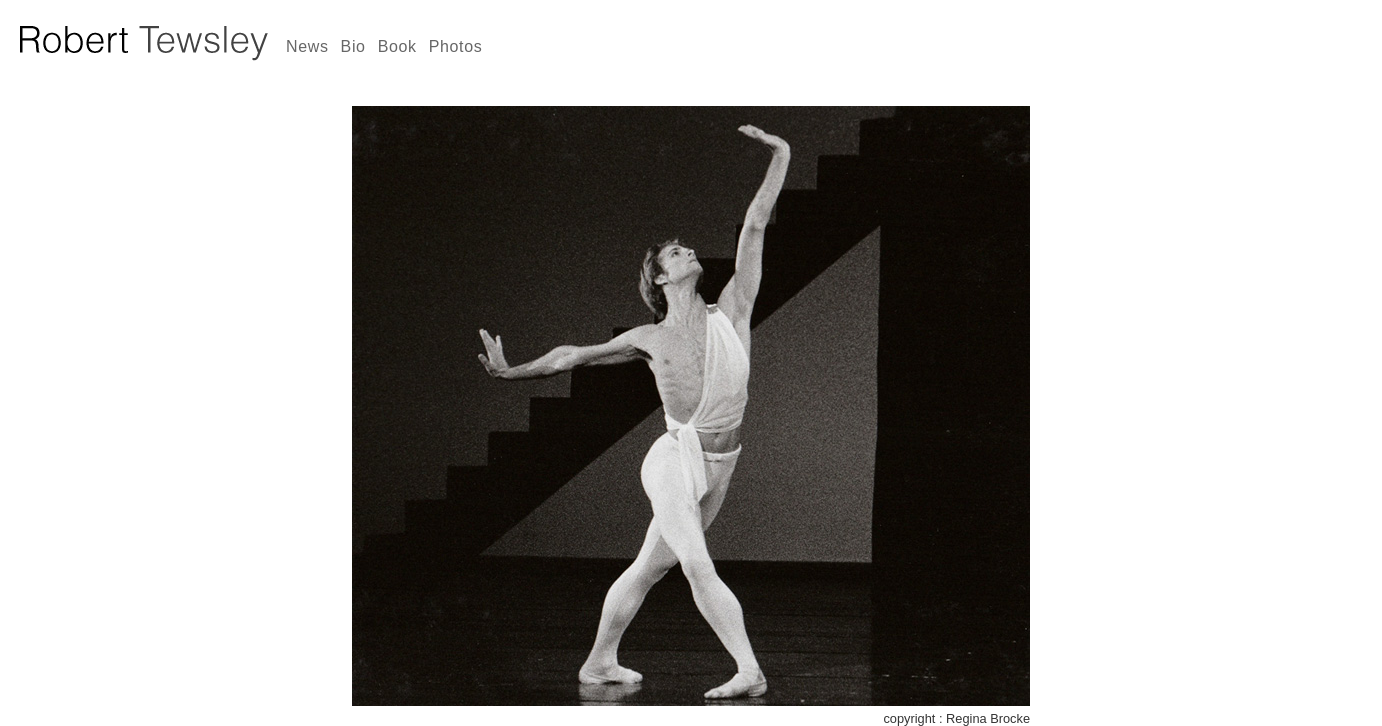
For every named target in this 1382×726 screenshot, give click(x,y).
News (307, 46)
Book (397, 46)
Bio (353, 46)
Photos (456, 46)
